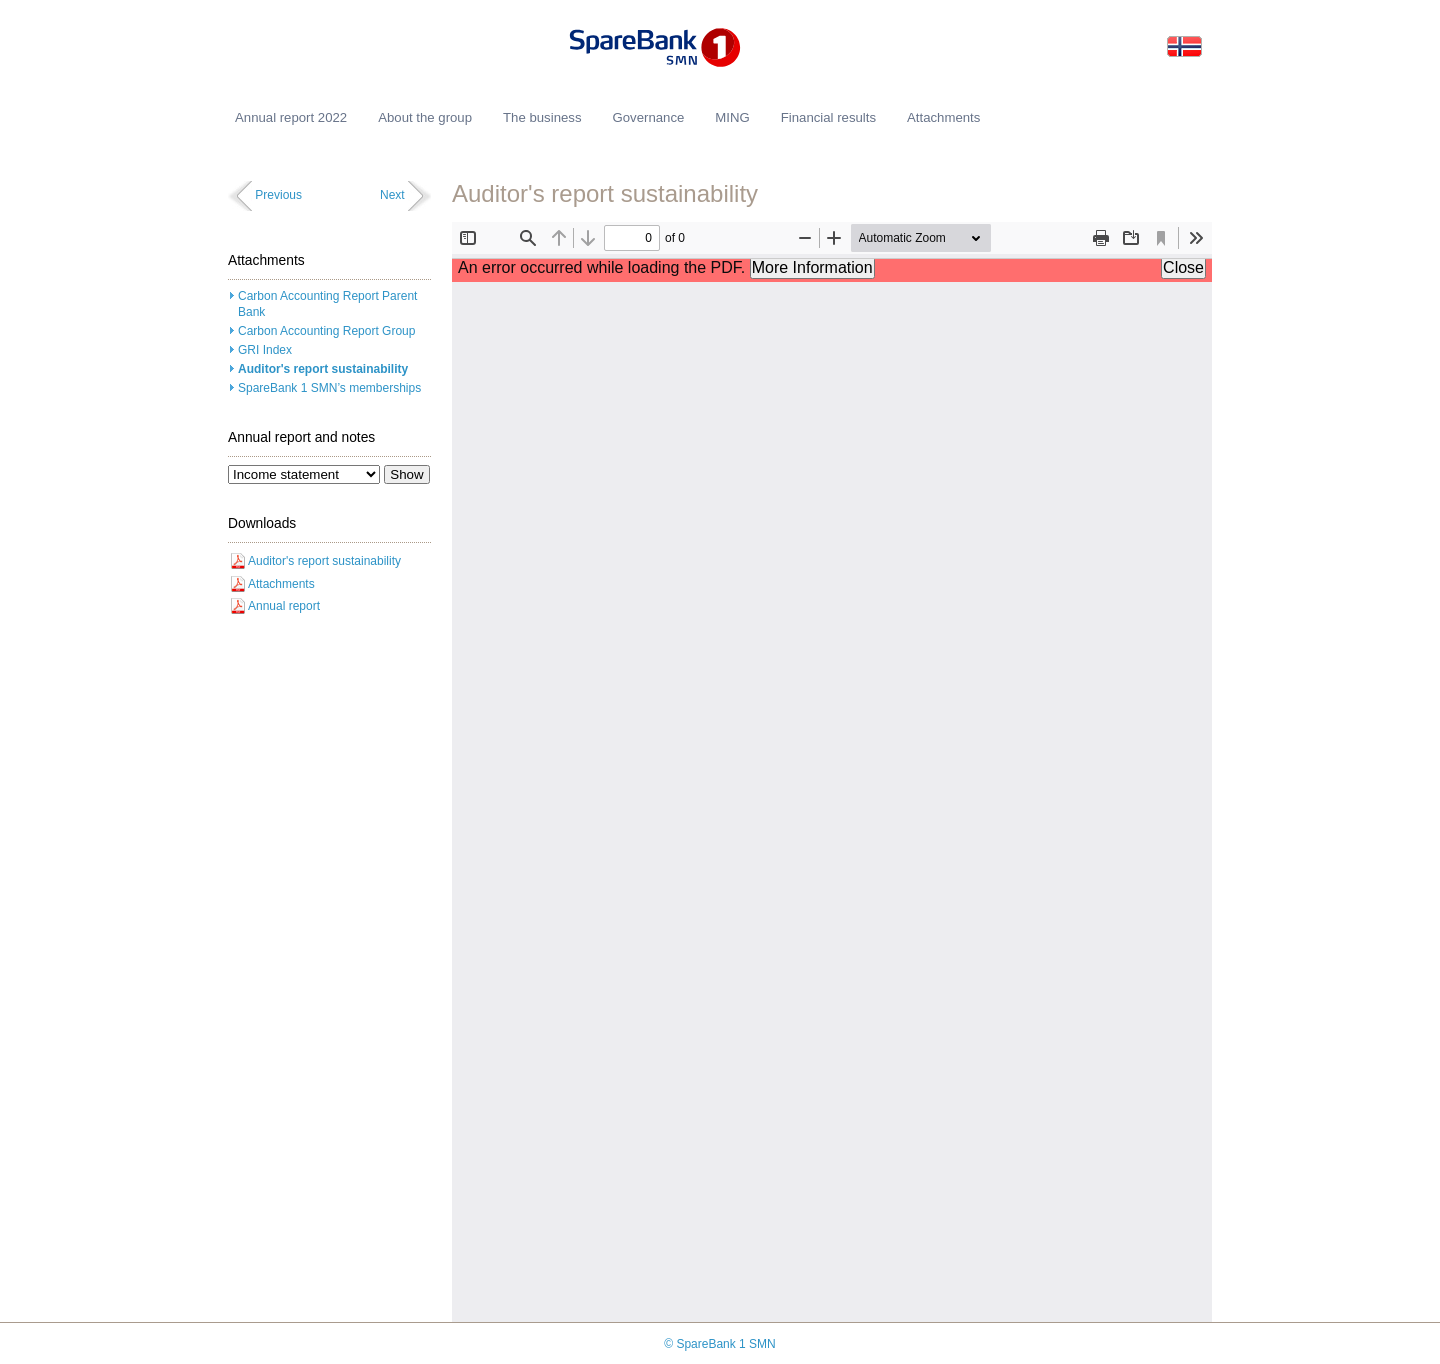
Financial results (828, 117)
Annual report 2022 (291, 117)
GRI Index (265, 350)
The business (542, 117)
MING (732, 117)
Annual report (284, 606)
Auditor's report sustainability (323, 369)
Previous (278, 195)
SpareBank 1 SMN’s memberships (329, 388)
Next (392, 195)
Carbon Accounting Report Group (326, 331)
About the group (425, 117)
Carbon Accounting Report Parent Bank (327, 304)
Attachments (281, 584)
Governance (648, 117)
